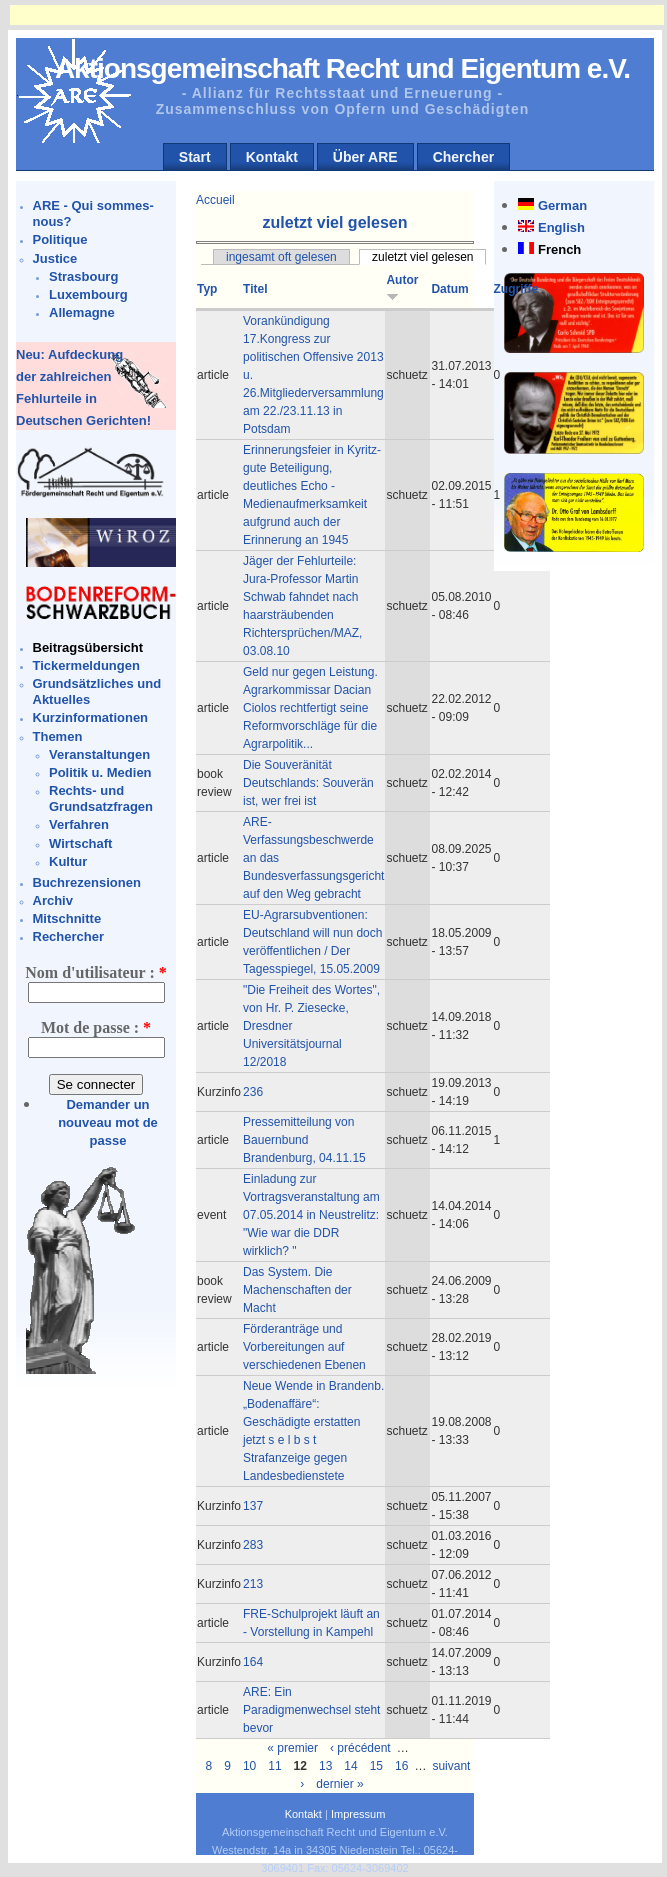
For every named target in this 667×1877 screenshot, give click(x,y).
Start (195, 157)
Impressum (358, 1814)
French (559, 249)
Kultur (68, 861)
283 (253, 1545)
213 (253, 1584)
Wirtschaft (80, 843)
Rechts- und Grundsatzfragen (101, 798)
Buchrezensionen (87, 882)
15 (376, 1766)
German (562, 205)
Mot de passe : (96, 1027)
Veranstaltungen (99, 754)
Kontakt (272, 157)
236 (253, 1092)
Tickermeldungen (86, 665)
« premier (292, 1748)
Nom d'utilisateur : (95, 972)
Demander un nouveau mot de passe (108, 1122)
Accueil (215, 200)
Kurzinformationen (91, 717)
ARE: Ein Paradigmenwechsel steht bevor (311, 1710)
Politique (60, 239)
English (561, 227)
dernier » (339, 1784)
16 (401, 1766)
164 (253, 1662)
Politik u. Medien (100, 772)
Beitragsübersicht (88, 647)
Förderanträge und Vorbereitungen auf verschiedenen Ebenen (304, 1347)
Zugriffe (516, 289)
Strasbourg (83, 276)
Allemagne (82, 312)
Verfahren (79, 824)
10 (249, 1766)
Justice (55, 258)
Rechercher (69, 936)
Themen (58, 736)
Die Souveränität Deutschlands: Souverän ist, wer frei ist (308, 783)
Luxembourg (88, 294)
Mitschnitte (67, 918)
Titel (255, 289)
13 (325, 1766)
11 (274, 1766)
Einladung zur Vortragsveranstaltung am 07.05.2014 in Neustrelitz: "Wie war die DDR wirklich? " (311, 1215)
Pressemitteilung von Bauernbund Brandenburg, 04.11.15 (304, 1140)
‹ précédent (360, 1748)
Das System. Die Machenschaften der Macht (297, 1290)
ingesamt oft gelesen (281, 257)
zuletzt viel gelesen (422, 257)
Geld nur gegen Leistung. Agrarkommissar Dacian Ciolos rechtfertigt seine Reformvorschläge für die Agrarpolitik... (310, 708)
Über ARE (365, 157)
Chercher (463, 157)
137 (253, 1506)
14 (350, 1766)
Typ (207, 289)
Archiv (53, 900)
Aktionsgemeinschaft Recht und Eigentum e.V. (342, 68)
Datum (449, 289)
